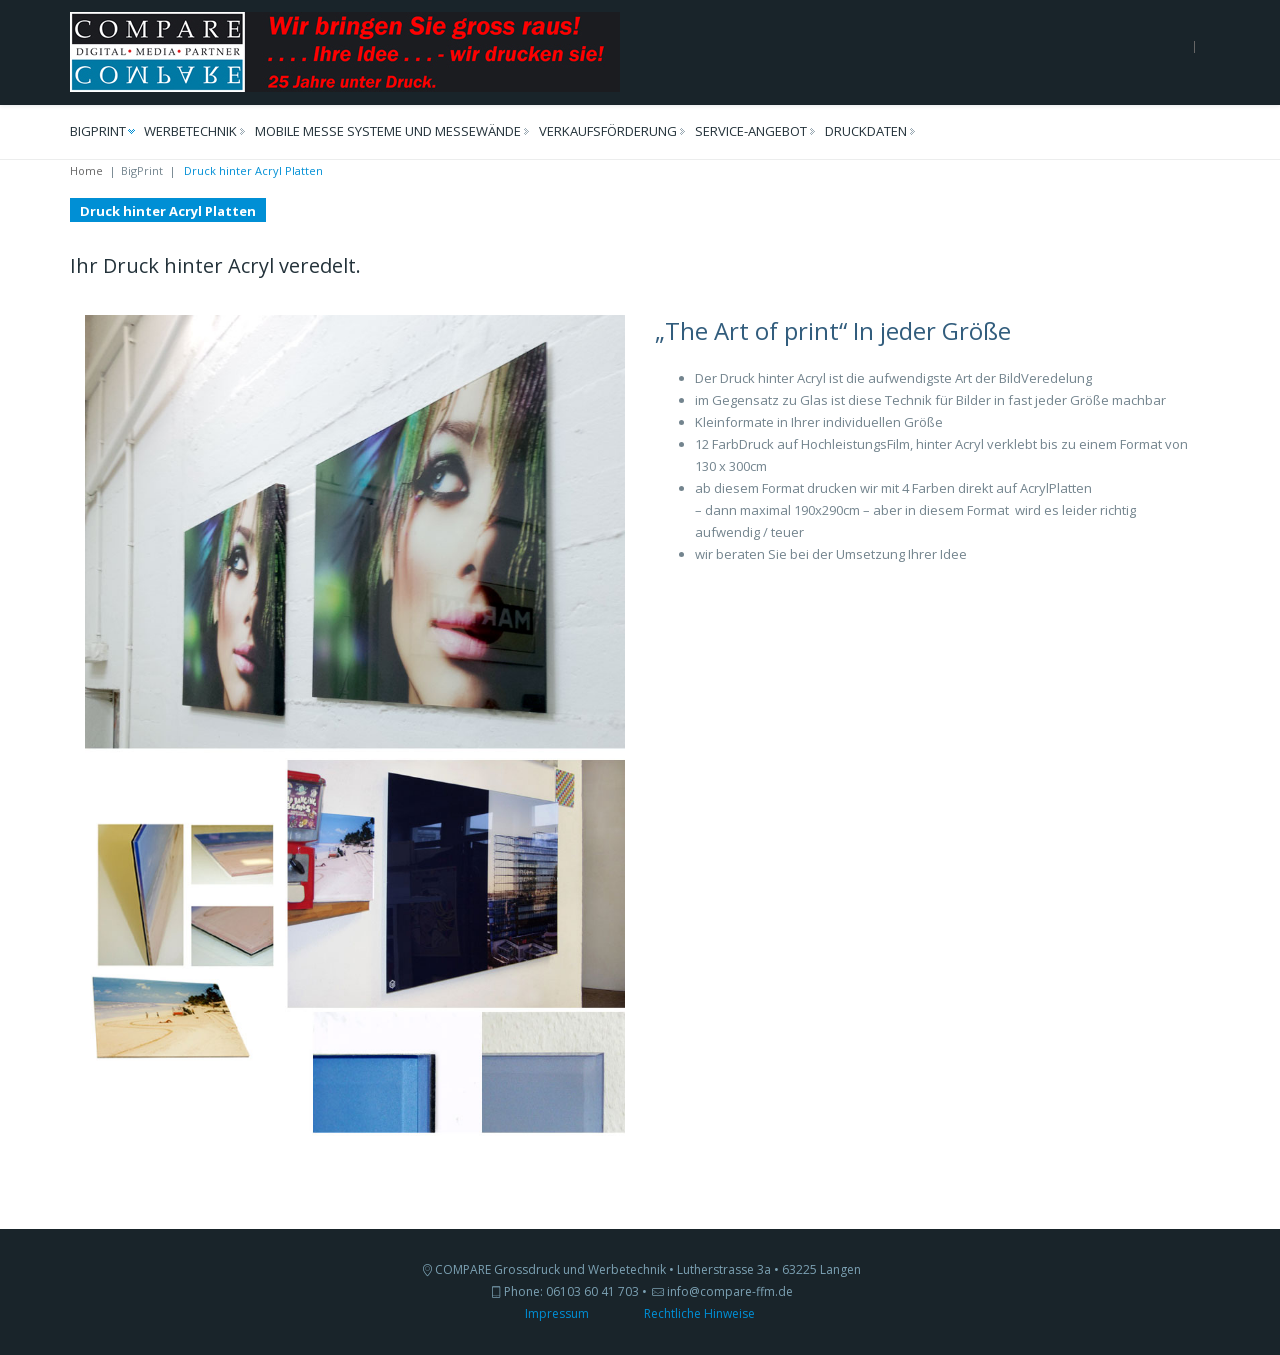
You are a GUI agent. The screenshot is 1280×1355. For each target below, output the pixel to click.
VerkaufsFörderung (608, 131)
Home (86, 170)
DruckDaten (866, 131)
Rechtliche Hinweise (699, 1313)
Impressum (557, 1313)
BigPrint (98, 131)
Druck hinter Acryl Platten (168, 211)
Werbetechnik (190, 131)
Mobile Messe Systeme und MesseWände (388, 131)
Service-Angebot (751, 131)
